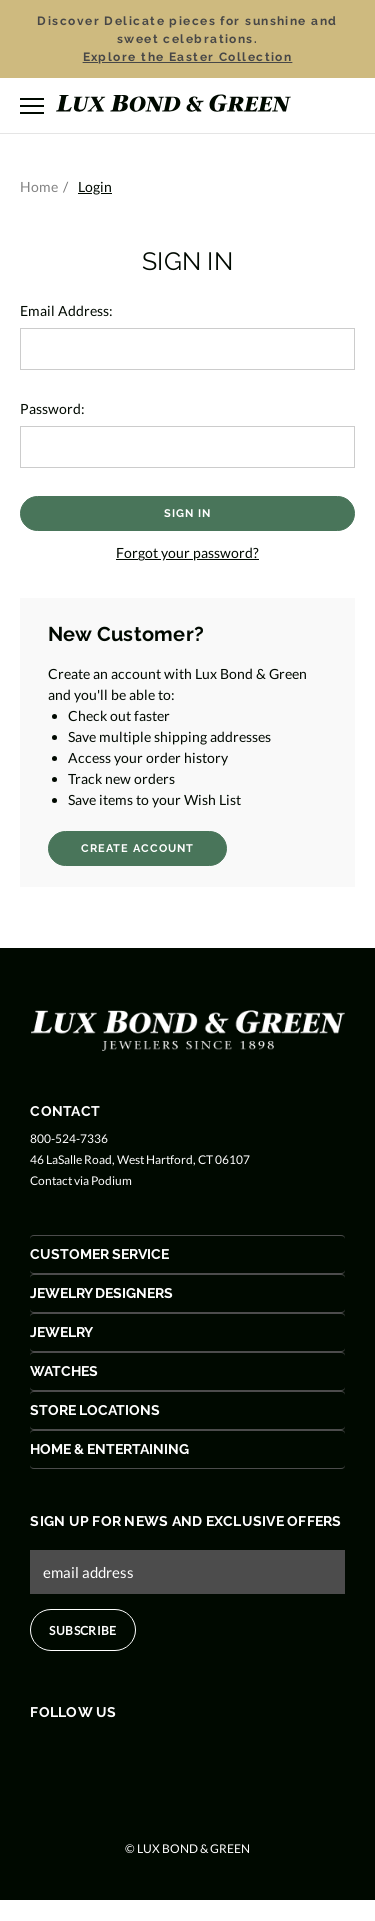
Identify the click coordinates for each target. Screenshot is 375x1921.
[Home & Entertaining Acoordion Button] (187, 1449)
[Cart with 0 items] (345, 107)
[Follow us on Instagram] (118, 1754)
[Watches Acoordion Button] (187, 1371)
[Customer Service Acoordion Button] (187, 1254)
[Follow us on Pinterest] (156, 1754)
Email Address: (66, 310)
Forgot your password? (187, 552)
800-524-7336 (69, 1138)
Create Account (137, 848)
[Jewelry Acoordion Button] (187, 1332)
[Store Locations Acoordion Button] (187, 1410)
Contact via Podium (81, 1180)
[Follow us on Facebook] (42, 1754)
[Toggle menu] (32, 106)
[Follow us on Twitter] (80, 1754)
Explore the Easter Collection (188, 57)
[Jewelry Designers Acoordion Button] (187, 1293)
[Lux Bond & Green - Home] (173, 105)
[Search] (313, 105)
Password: (52, 408)
